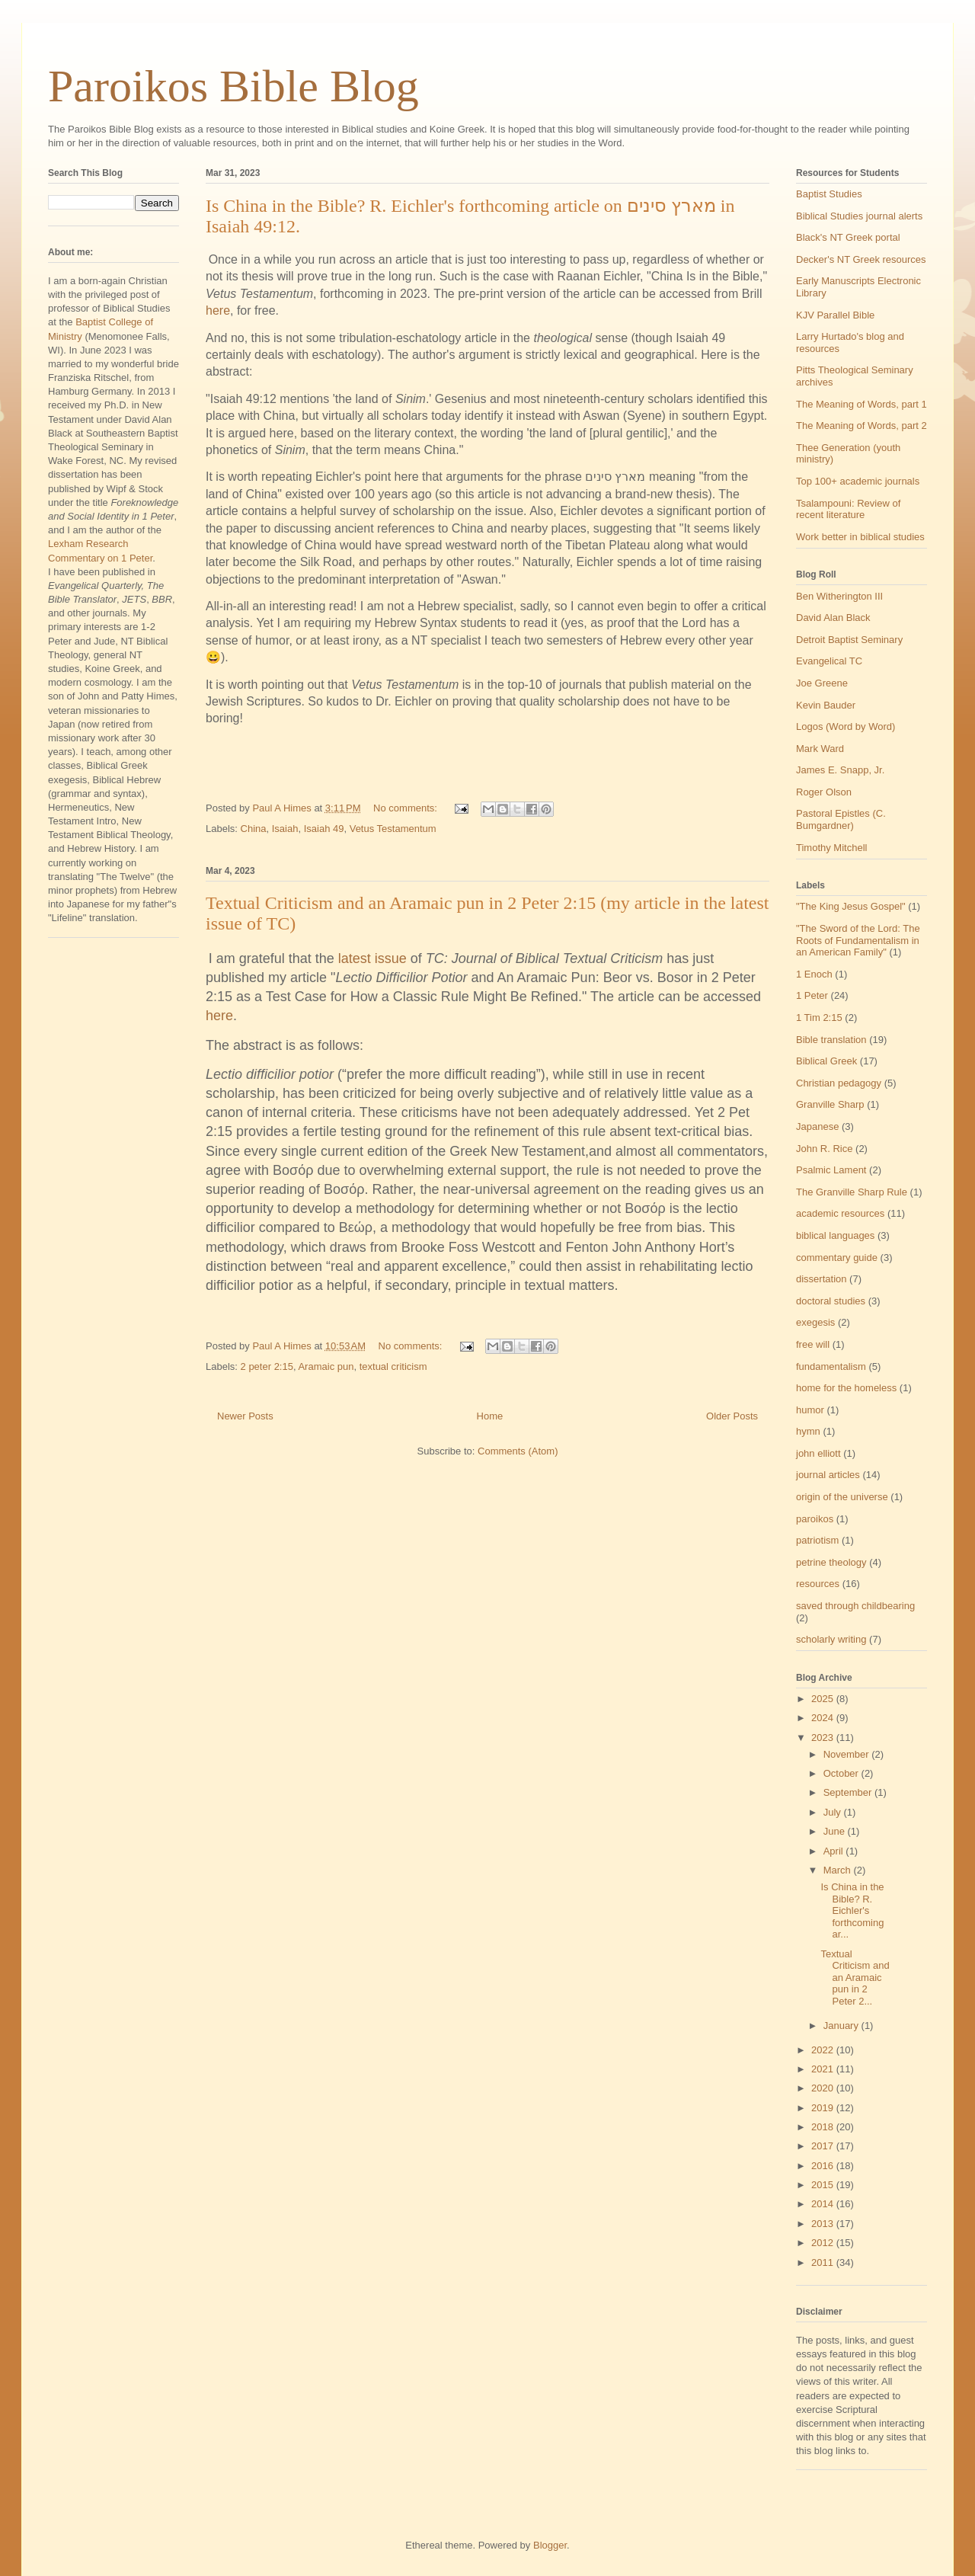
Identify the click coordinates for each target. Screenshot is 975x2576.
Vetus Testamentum (393, 828)
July (833, 1812)
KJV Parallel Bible (835, 315)
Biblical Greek (826, 1061)
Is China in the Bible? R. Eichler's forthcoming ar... (852, 1910)
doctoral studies (830, 1301)
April (834, 1851)
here (218, 310)
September (848, 1792)
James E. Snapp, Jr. (840, 770)
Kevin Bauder (825, 705)
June (835, 1831)
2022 (823, 2050)
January (842, 2025)
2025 (823, 1698)
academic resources (840, 1213)
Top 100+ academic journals (857, 481)
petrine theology (831, 1562)
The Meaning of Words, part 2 (861, 425)
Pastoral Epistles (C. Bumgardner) (841, 819)
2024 (823, 1717)
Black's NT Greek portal (848, 237)
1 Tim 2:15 (819, 1017)
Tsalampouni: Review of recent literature (848, 509)
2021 (823, 2069)
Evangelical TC (829, 661)
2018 (823, 2127)
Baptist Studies (829, 194)
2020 (823, 2088)
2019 (823, 2108)
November (847, 1754)
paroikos (814, 1519)
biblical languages (835, 1235)
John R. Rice (824, 1148)
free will (813, 1344)
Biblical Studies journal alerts (859, 216)
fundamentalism (831, 1366)
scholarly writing (831, 1639)
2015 (823, 2184)
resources (817, 1583)
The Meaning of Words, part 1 (861, 404)
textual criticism (393, 1366)
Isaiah (285, 828)
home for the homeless (846, 1388)
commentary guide (837, 1257)
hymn (808, 1431)
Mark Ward (820, 748)
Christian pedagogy (838, 1083)
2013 (823, 2223)
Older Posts (732, 1416)
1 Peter (812, 995)
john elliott (818, 1453)
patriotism (817, 1540)
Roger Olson (824, 792)
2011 (823, 2262)
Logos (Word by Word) (845, 726)
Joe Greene (822, 683)
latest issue (372, 958)
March (838, 1870)
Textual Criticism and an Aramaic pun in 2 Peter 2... (854, 1977)
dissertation (821, 1279)
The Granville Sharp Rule (851, 1192)
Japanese (817, 1126)
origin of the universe (842, 1496)
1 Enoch (814, 974)
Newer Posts (245, 1416)
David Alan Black (833, 617)
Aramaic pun (325, 1366)
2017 (823, 2146)
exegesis (815, 1322)
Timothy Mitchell (831, 847)
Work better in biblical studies (860, 536)
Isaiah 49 (324, 828)
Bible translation (831, 1039)
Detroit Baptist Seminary (849, 639)
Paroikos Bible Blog (233, 86)
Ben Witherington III (839, 596)
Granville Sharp (830, 1104)
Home (490, 1416)
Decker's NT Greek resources (861, 259)
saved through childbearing (855, 1605)
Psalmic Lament (831, 1170)
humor (810, 1410)
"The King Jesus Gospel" (851, 906)
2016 (823, 2165)
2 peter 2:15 (267, 1366)
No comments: (406, 808)
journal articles (828, 1474)
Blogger (550, 2545)
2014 (823, 2204)
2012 (823, 2242)
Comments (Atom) (518, 1451)
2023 (823, 1737)
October (842, 1773)
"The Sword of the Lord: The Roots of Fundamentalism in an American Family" (858, 940)
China (254, 828)
